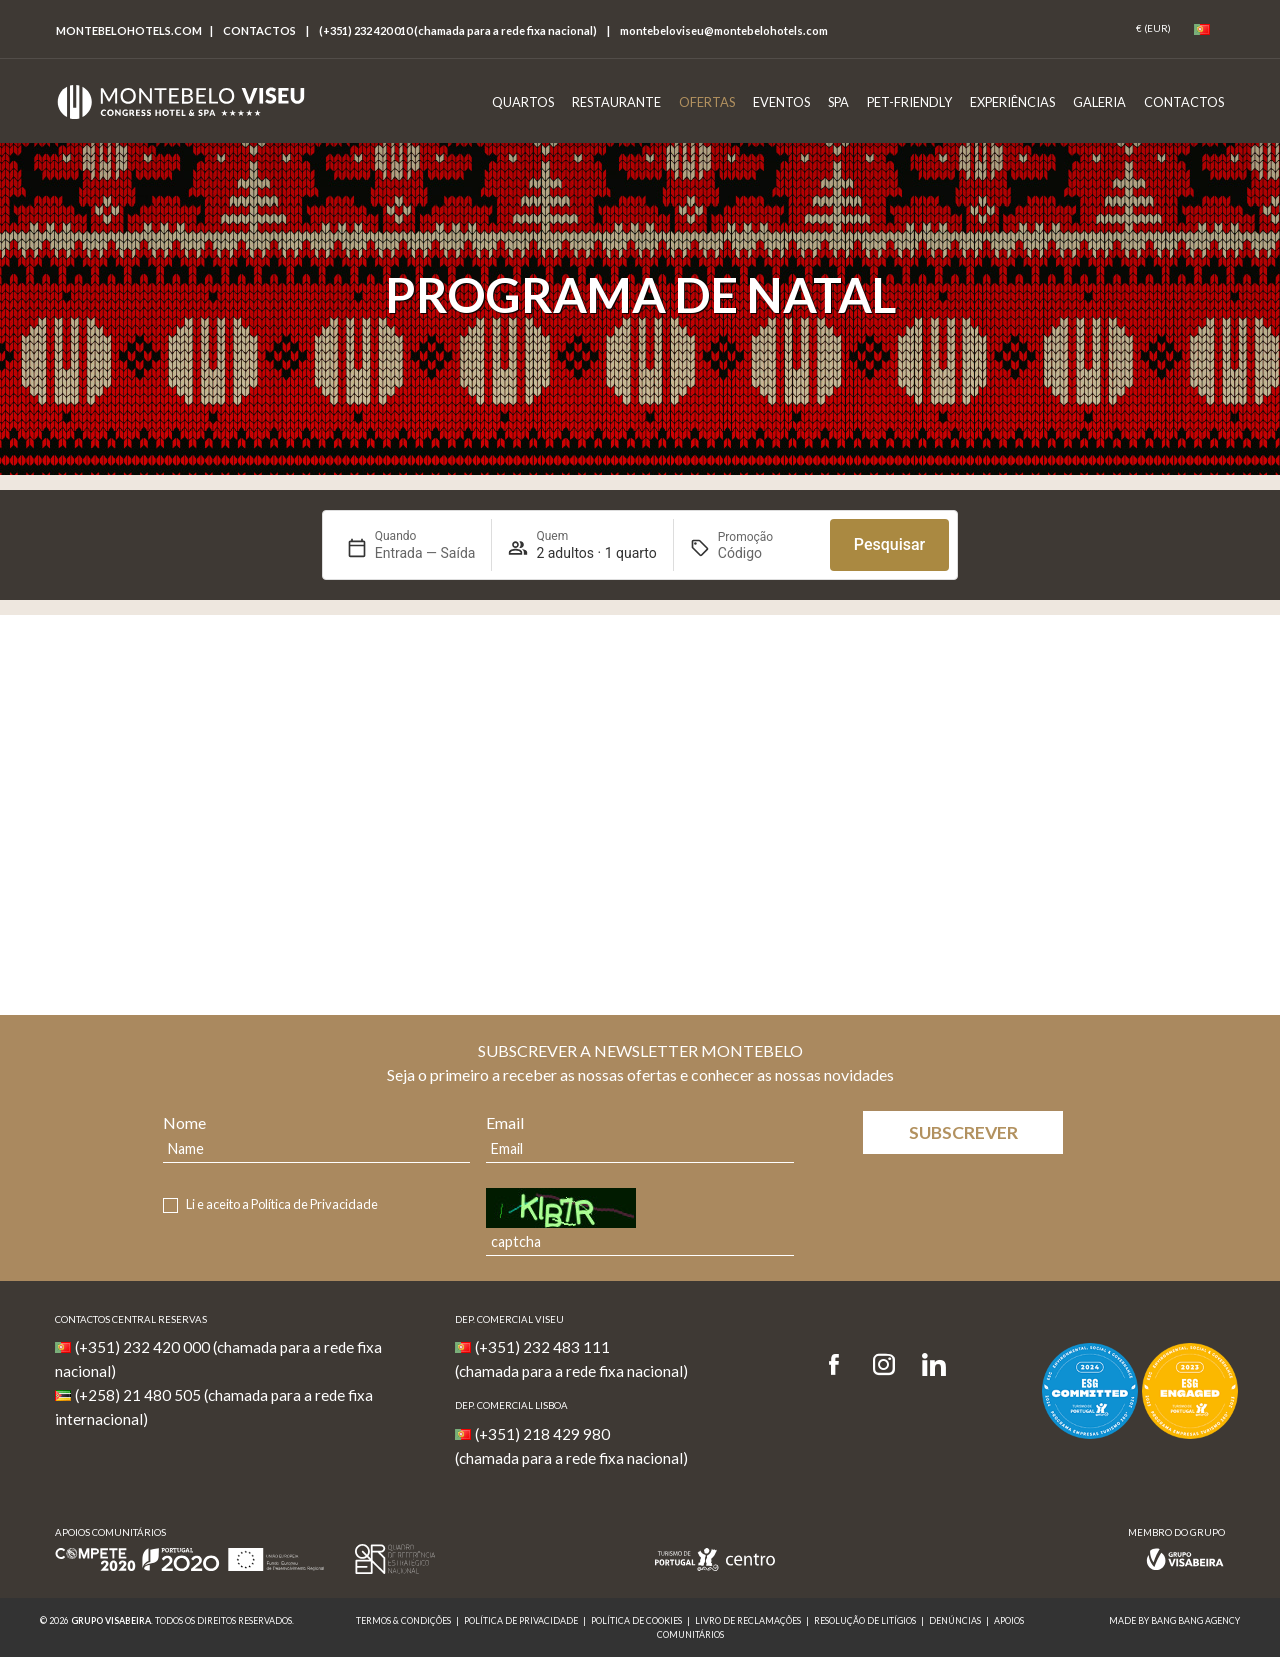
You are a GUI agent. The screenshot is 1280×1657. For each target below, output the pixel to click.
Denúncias (955, 1620)
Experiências (1012, 102)
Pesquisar (889, 544)
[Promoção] (766, 553)
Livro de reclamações (748, 1620)
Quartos (523, 102)
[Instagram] (884, 1365)
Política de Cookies (636, 1620)
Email (505, 1122)
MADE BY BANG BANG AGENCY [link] (1174, 1620)
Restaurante (616, 102)
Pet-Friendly (909, 102)
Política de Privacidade (314, 1204)
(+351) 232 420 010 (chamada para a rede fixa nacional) (458, 30)
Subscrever (963, 1132)
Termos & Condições (403, 1620)
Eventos (781, 102)
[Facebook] (840, 1365)
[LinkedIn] (934, 1365)
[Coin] (1153, 29)
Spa (838, 102)
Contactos (259, 30)
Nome (184, 1122)
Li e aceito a (282, 1204)
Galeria (1099, 102)
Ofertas (707, 102)
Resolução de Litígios (865, 1620)
